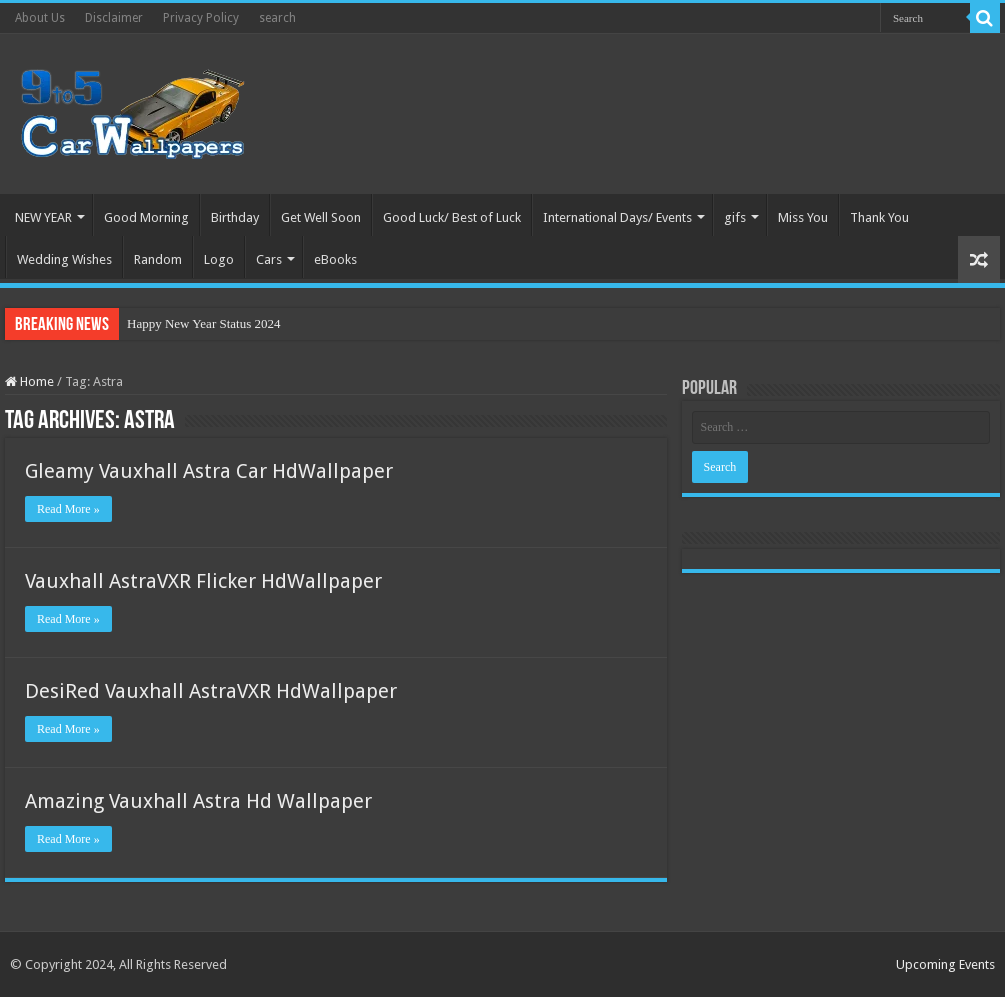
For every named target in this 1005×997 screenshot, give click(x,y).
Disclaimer (114, 18)
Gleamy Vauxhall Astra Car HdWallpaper (209, 471)
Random (158, 259)
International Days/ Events (617, 217)
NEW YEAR (43, 217)
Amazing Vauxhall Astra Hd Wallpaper (198, 801)
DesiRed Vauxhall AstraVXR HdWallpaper (211, 691)
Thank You (879, 217)
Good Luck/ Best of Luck (452, 217)
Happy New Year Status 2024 (203, 323)
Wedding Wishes (64, 259)
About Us (40, 18)
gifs (735, 217)
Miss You (803, 217)
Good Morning (146, 217)
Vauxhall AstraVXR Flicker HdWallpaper (203, 581)
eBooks (335, 259)
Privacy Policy (201, 18)
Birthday (235, 217)
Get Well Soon (321, 217)
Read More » (68, 509)
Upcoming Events (945, 964)
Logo (219, 259)
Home (29, 381)
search (277, 18)
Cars (269, 259)
